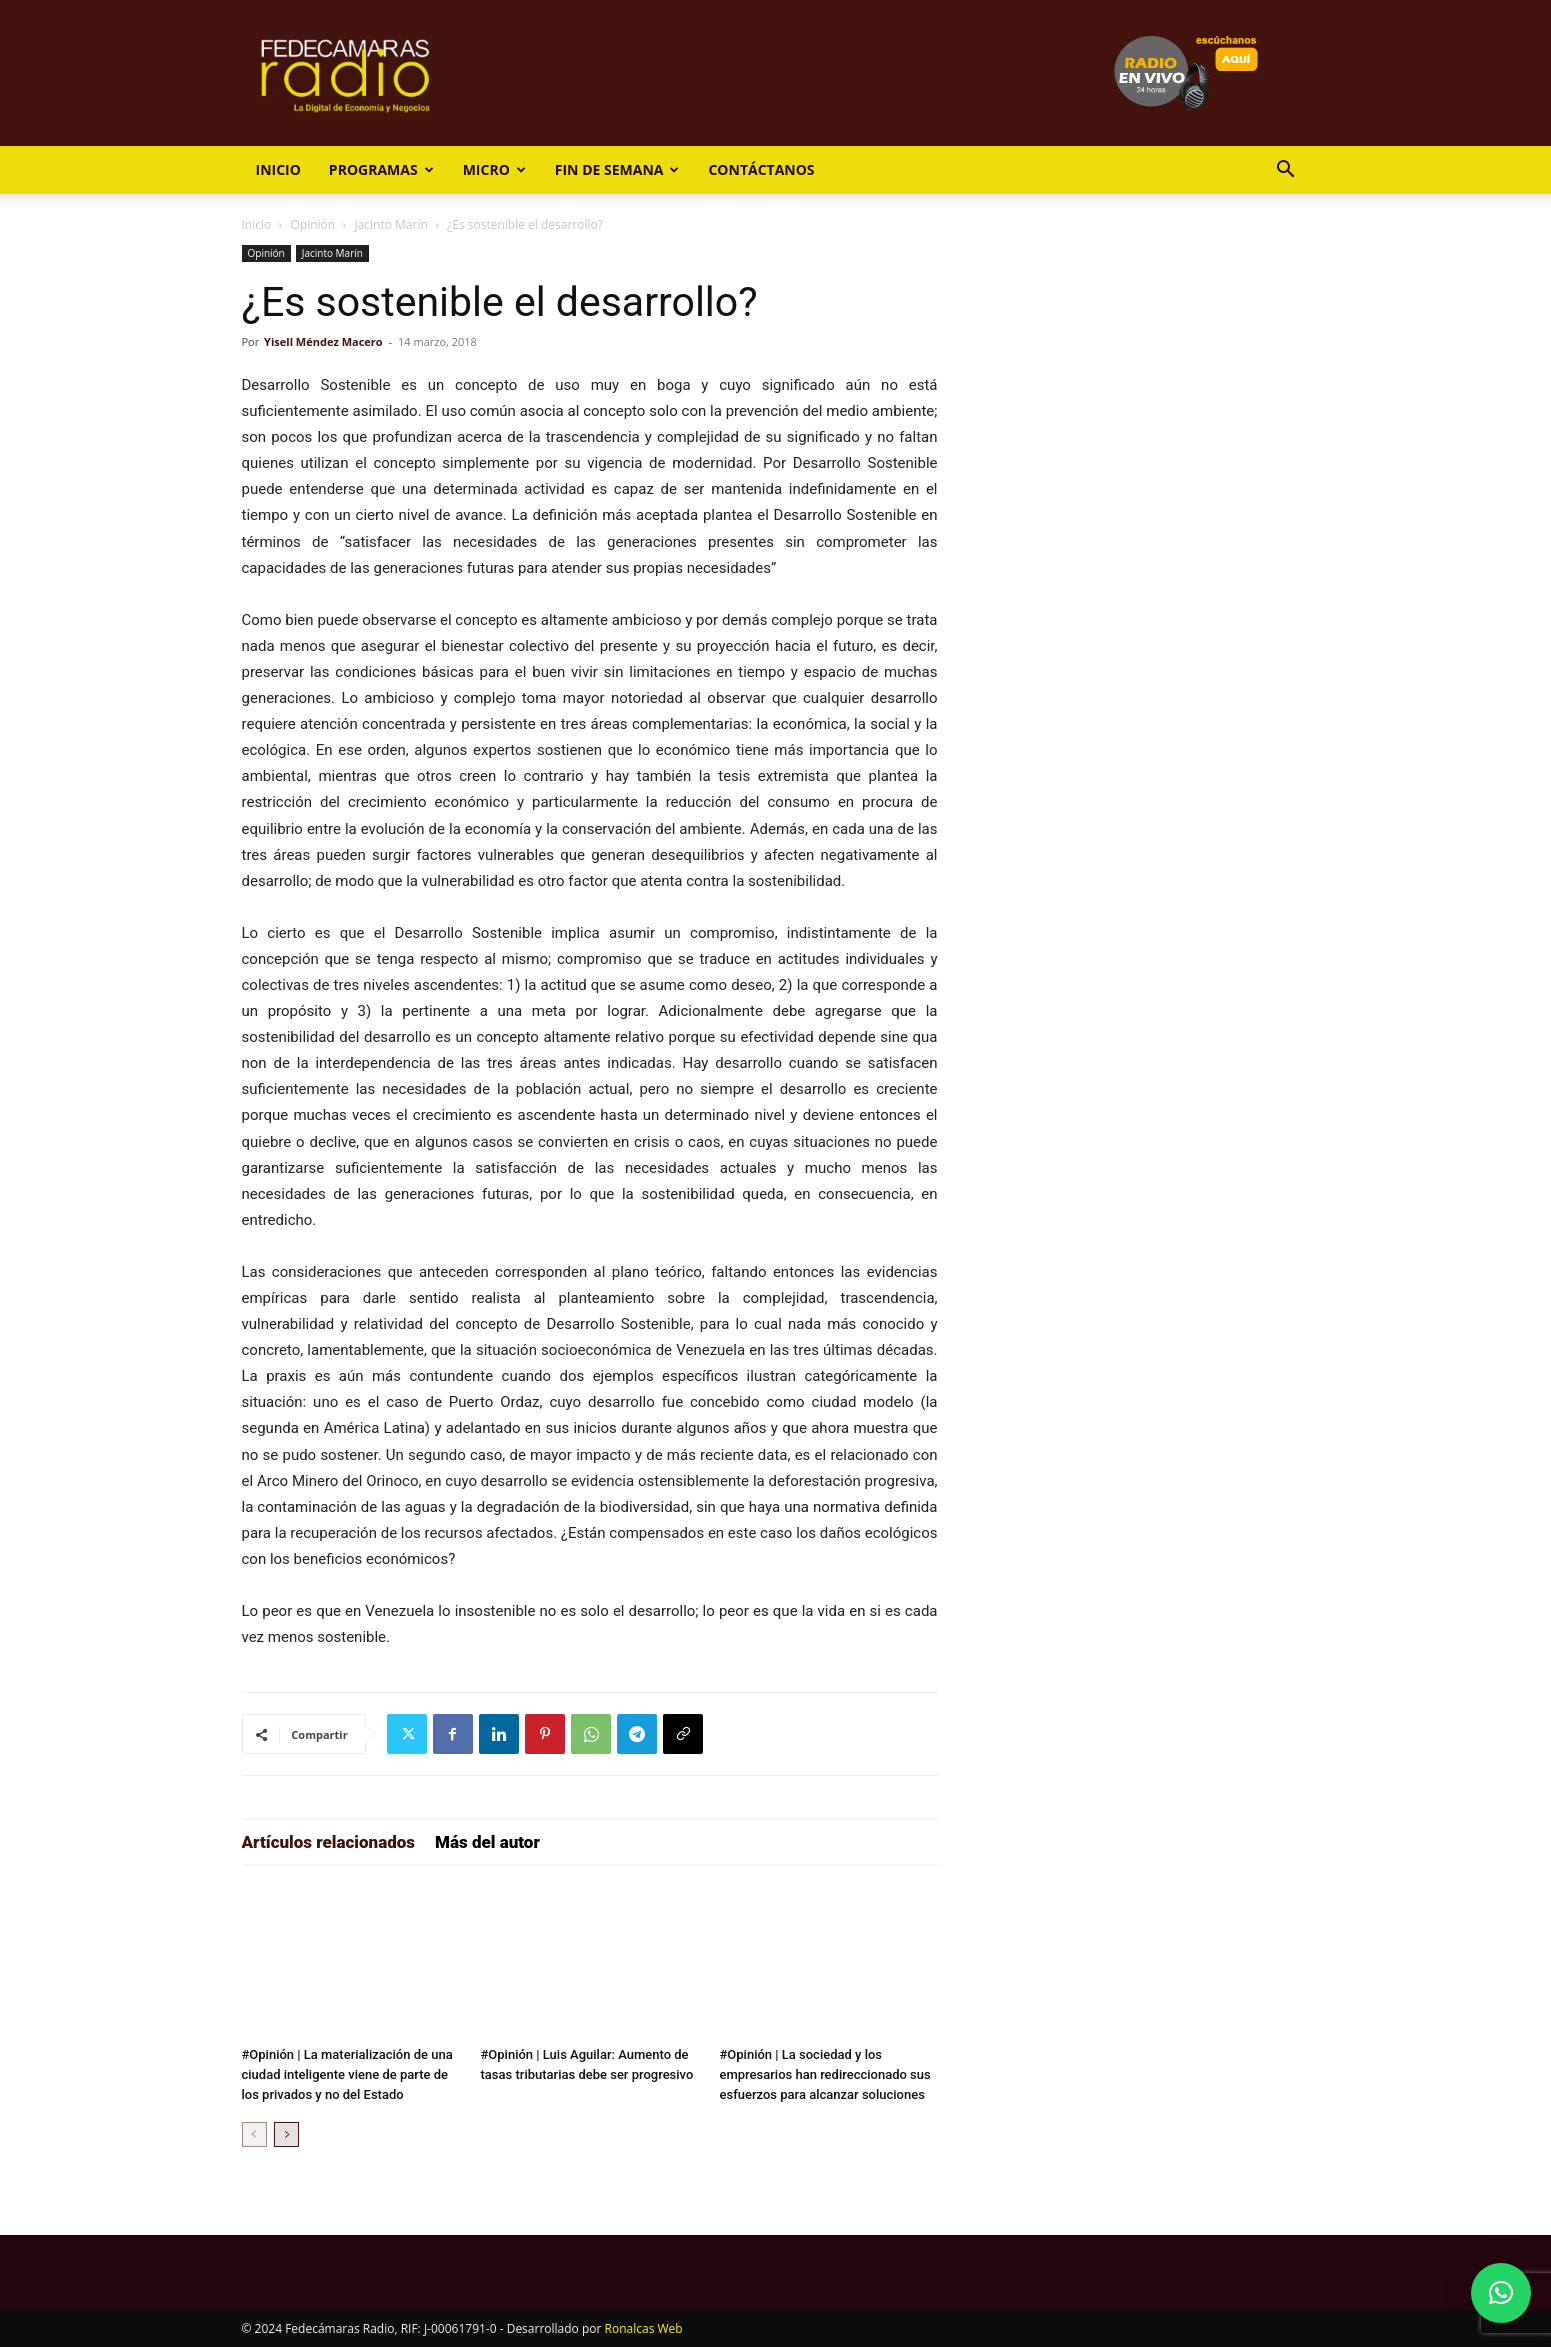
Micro (494, 169)
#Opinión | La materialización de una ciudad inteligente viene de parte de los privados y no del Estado (347, 2074)
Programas (381, 169)
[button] (1286, 171)
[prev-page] (254, 2134)
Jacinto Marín (390, 224)
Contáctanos (761, 169)
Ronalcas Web (644, 2328)
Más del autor (487, 1842)
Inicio (278, 169)
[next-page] (286, 2134)
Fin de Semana (617, 169)
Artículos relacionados (329, 1842)
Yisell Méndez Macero (323, 341)
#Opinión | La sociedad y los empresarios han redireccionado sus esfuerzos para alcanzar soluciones (825, 2074)
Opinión (313, 224)
